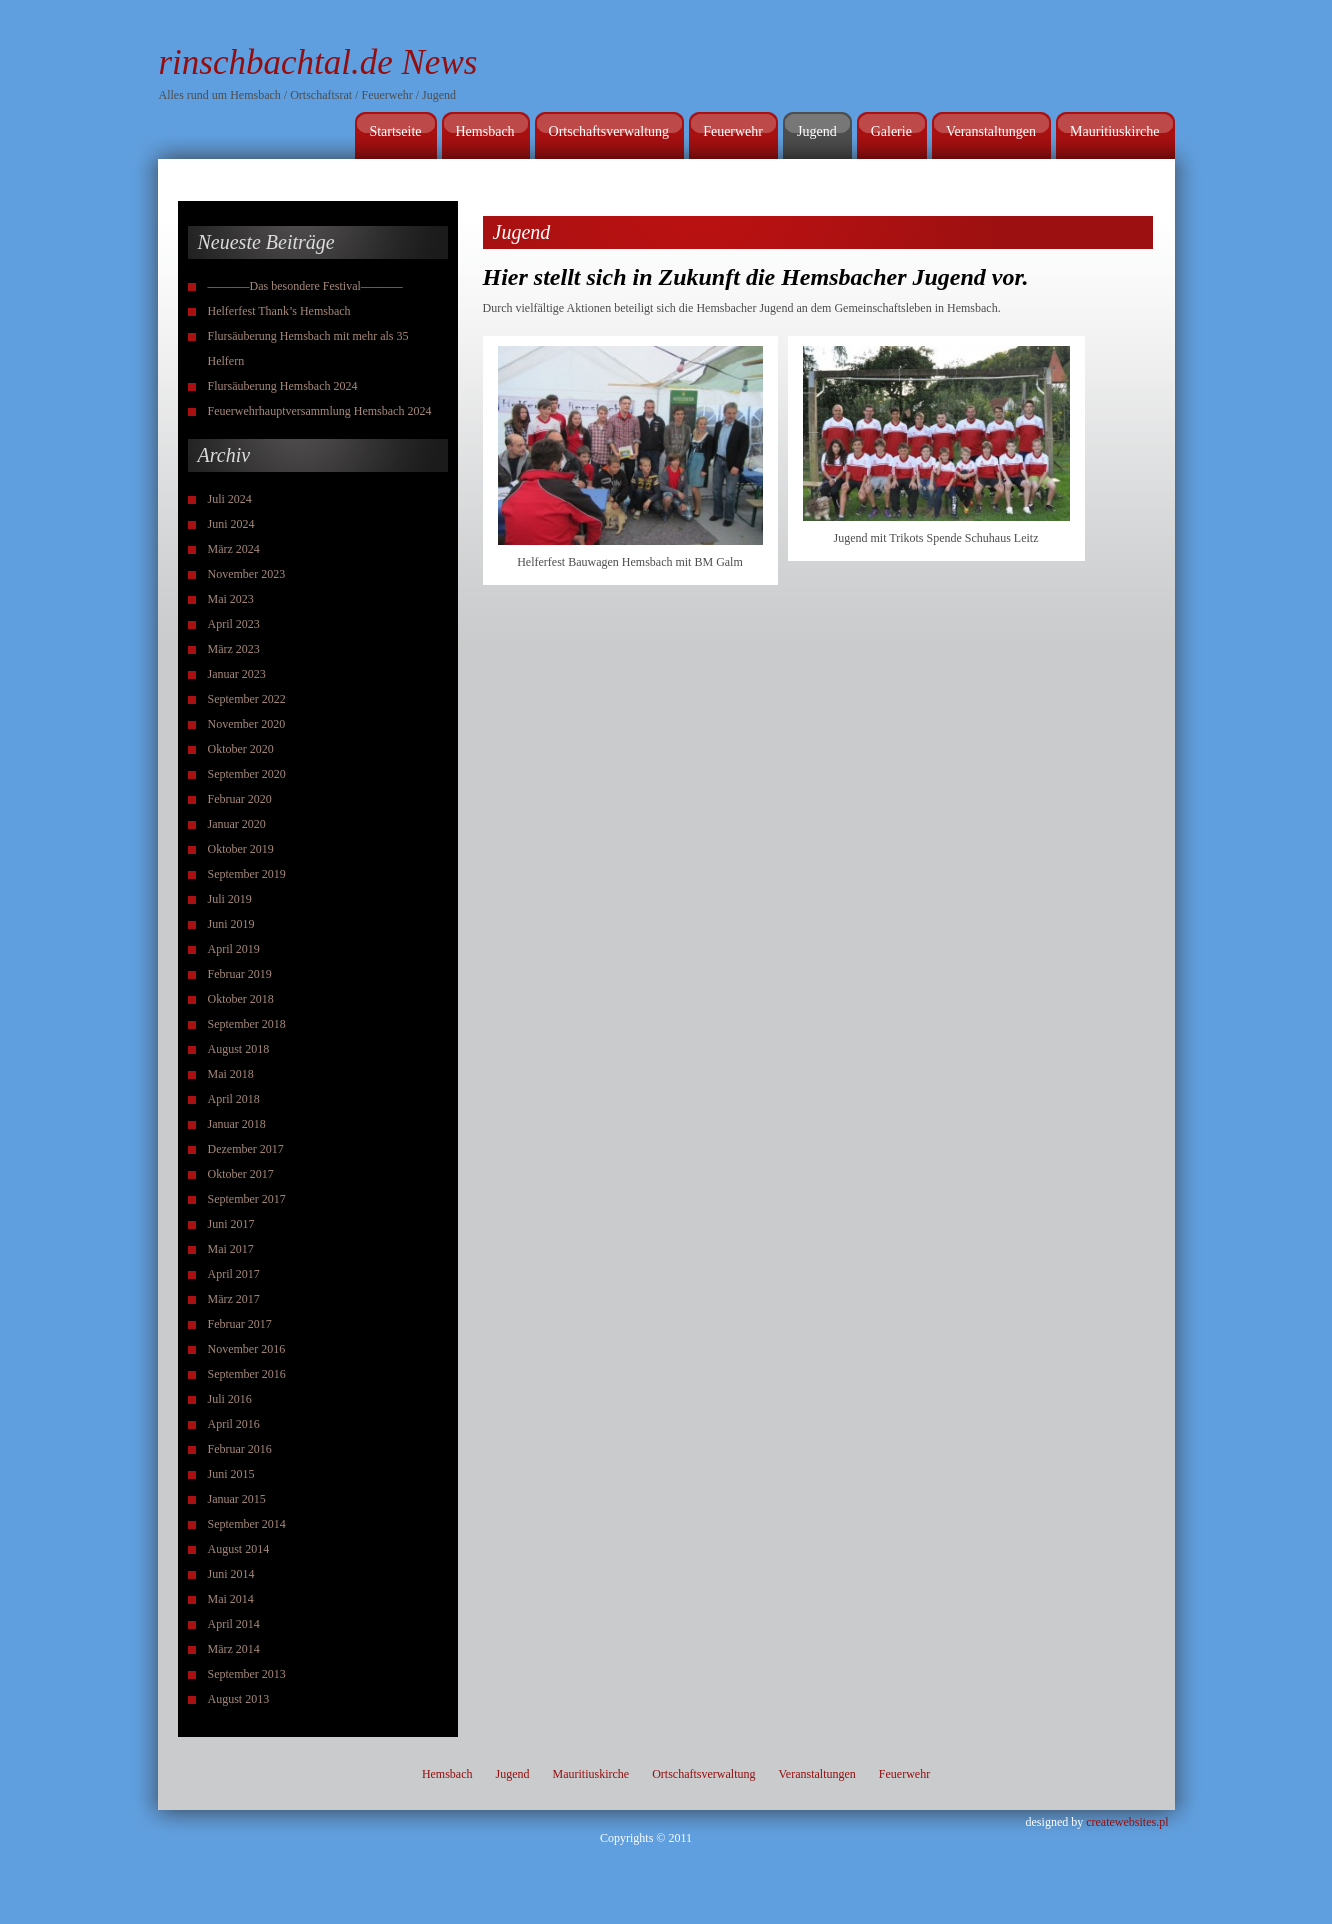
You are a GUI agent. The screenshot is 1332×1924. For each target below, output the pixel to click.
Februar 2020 (240, 799)
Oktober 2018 (241, 999)
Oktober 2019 (241, 849)
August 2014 (239, 1549)
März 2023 (234, 649)
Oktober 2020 (241, 749)
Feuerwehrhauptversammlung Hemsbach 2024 (320, 411)
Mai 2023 (231, 599)
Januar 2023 (237, 674)
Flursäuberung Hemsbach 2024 (283, 386)
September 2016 (247, 1374)
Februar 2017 (240, 1324)
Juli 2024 (230, 499)
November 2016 (247, 1349)
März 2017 (234, 1299)
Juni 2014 (231, 1574)
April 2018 (234, 1099)
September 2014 (247, 1524)
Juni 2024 (231, 524)
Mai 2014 (231, 1599)
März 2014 (234, 1649)
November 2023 (247, 574)
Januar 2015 (237, 1499)
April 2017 (234, 1274)
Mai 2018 (231, 1074)
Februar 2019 (240, 974)
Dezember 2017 (246, 1149)
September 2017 (247, 1199)
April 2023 (234, 624)
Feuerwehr (733, 131)
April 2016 (234, 1424)
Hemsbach (485, 131)
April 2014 (234, 1624)
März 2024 (234, 549)
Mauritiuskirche (1114, 131)
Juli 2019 (230, 899)
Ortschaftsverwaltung (609, 131)
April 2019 (234, 949)
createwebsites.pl (1127, 1822)
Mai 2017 (231, 1249)
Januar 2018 (237, 1124)
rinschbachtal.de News (318, 62)
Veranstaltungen (991, 131)
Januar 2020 (237, 824)
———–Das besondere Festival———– (305, 286)
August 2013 (239, 1699)
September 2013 (247, 1674)
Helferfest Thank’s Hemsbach (279, 311)
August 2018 (239, 1049)
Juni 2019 (231, 924)
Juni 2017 (231, 1224)
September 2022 (247, 699)
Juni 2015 (231, 1474)
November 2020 (247, 724)
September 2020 (247, 774)
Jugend (817, 131)
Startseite (395, 131)
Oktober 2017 (241, 1174)
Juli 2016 (230, 1399)
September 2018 (247, 1024)
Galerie (891, 131)
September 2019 (247, 874)
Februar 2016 (240, 1449)
